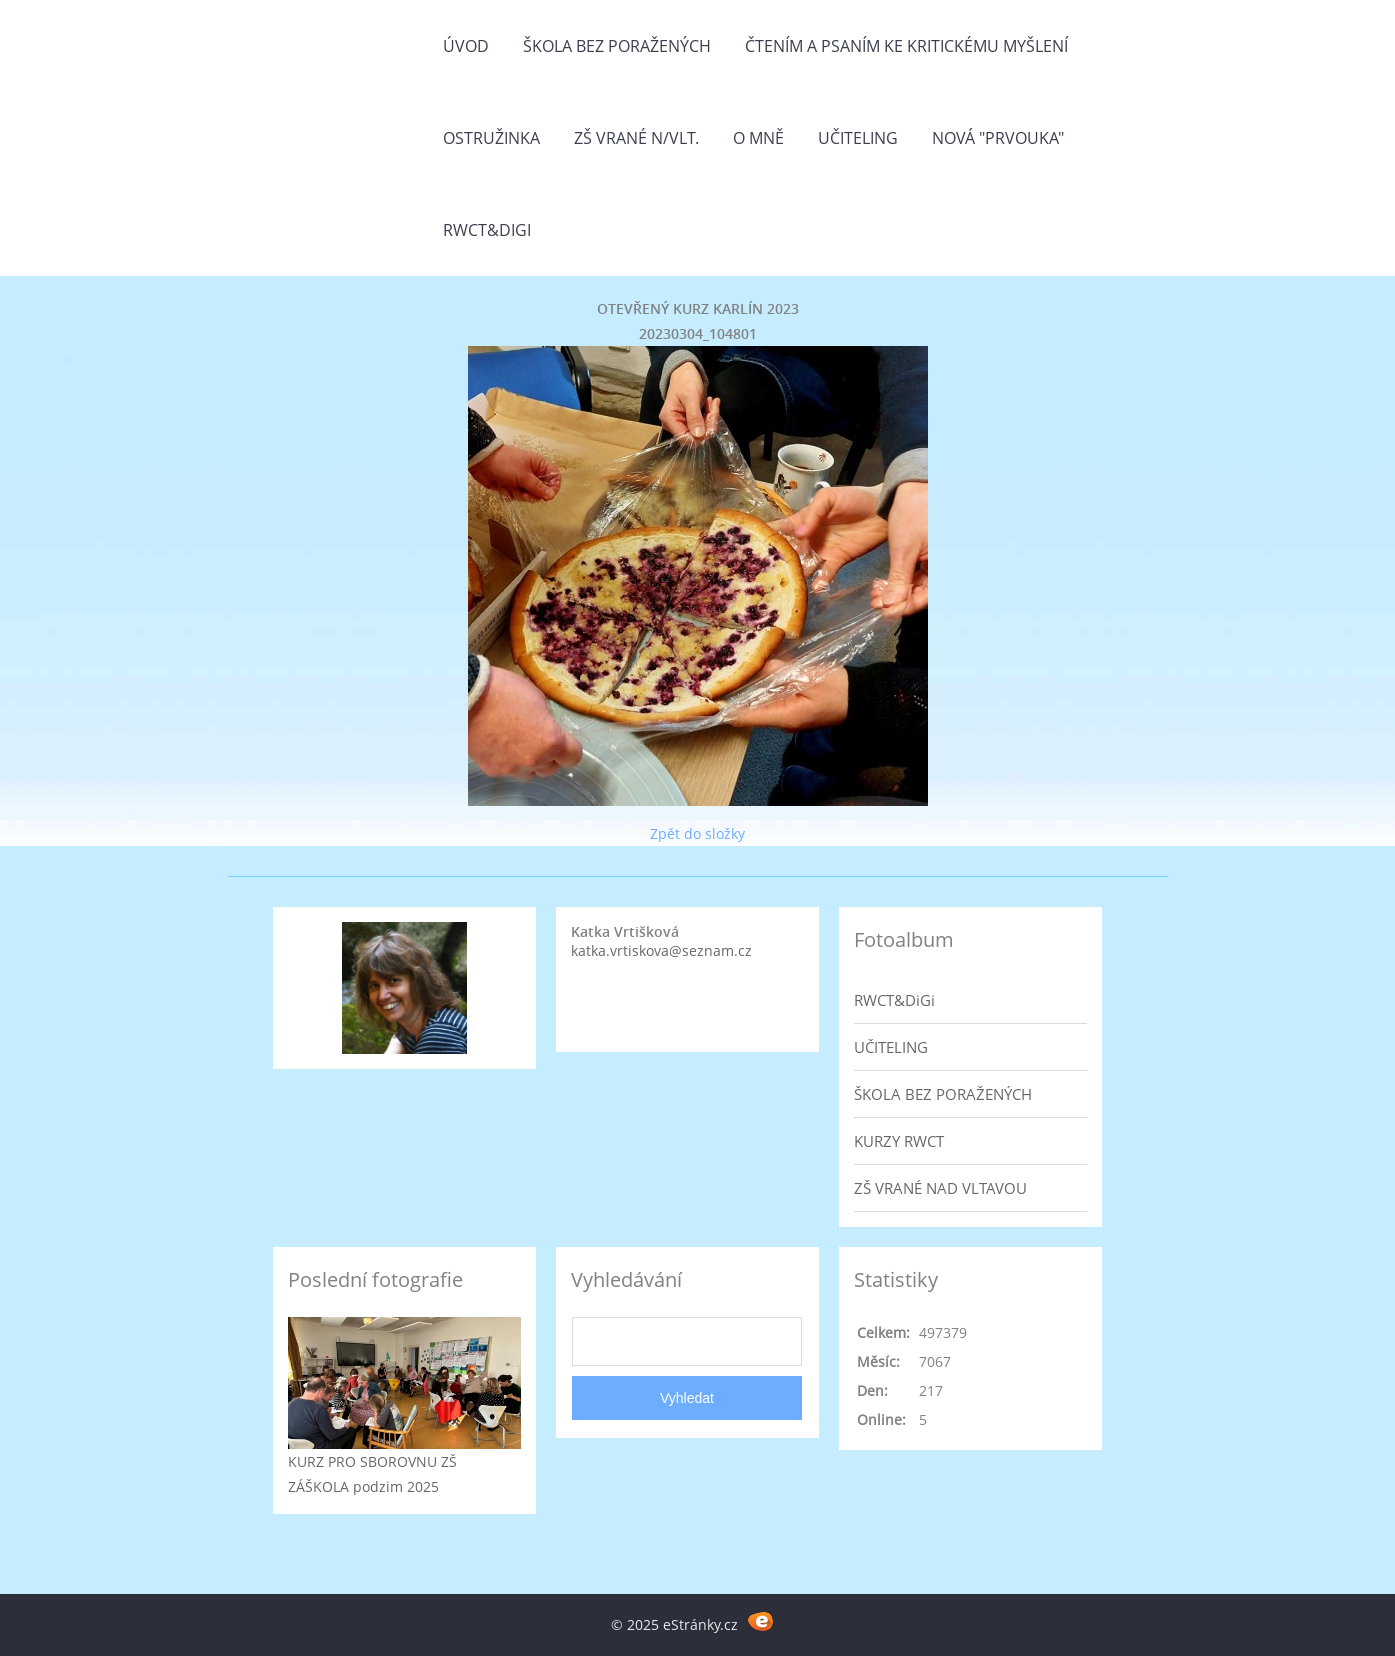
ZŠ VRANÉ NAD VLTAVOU (940, 1188)
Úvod (466, 46)
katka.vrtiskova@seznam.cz (661, 950)
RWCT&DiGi (487, 230)
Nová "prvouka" (998, 138)
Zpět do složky (697, 833)
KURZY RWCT (899, 1141)
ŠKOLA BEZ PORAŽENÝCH (943, 1094)
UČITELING (891, 1047)
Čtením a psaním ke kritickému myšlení (906, 46)
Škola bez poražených (617, 46)
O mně (758, 138)
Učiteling (858, 138)
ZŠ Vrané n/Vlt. (636, 138)
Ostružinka (491, 138)
